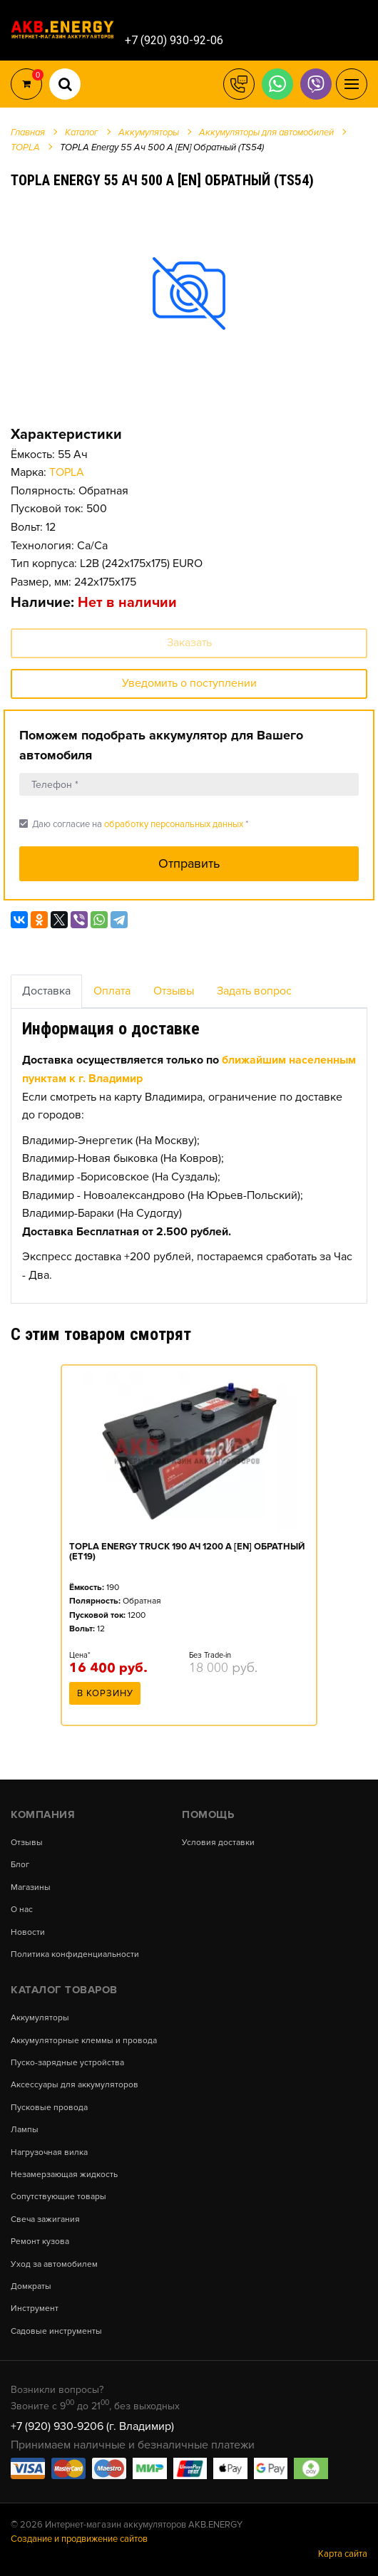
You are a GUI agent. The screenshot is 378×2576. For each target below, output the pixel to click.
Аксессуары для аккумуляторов (74, 2085)
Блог (20, 1865)
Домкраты (31, 2287)
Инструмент (34, 2309)
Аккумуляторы (40, 2018)
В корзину (105, 1693)
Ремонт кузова (40, 2242)
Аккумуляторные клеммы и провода (84, 2041)
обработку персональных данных (173, 824)
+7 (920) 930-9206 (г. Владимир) (92, 2426)
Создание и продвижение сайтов (79, 2539)
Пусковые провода (49, 2108)
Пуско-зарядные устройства (67, 2063)
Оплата (112, 991)
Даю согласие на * (133, 824)
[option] (189, 293)
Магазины (31, 1888)
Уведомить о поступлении (189, 683)
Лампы (25, 2130)
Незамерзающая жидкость (64, 2175)
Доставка (46, 991)
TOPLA (66, 472)
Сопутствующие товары (58, 2197)
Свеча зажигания (45, 2220)
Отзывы (173, 991)
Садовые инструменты (56, 2332)
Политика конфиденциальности (75, 1955)
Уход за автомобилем (54, 2265)
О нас (22, 1910)
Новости (28, 1933)
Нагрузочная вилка (49, 2153)
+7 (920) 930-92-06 (174, 40)
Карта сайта (342, 2554)
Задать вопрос (254, 991)
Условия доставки (218, 1843)
